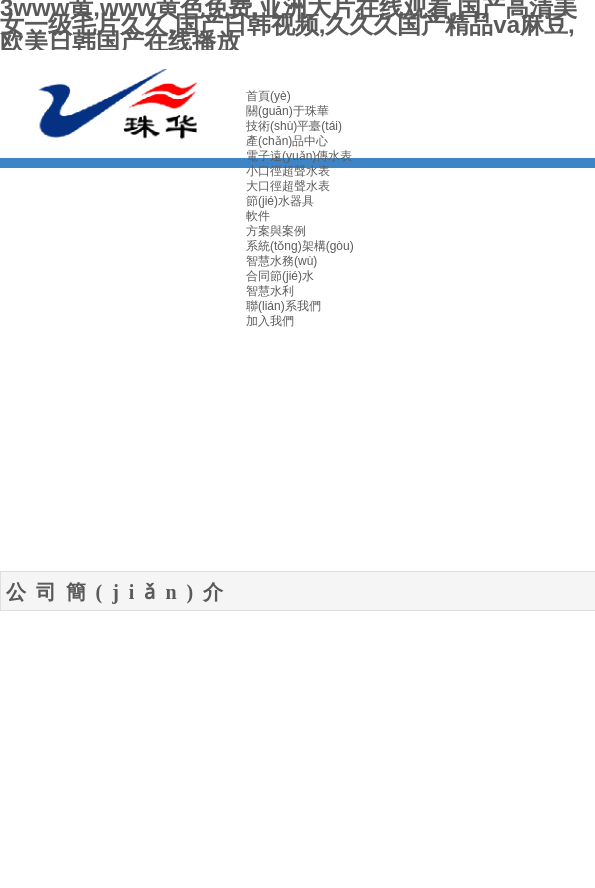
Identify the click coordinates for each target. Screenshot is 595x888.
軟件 (258, 216)
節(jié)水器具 (280, 201)
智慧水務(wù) (281, 261)
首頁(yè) (268, 96)
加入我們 (270, 321)
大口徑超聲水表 (288, 186)
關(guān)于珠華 (287, 111)
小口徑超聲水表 (288, 171)
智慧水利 (270, 291)
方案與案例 (276, 231)
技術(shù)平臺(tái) (294, 126)
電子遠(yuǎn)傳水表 (299, 156)
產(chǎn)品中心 (287, 141)
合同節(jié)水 (280, 276)
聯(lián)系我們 (283, 306)
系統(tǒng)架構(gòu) (300, 246)
